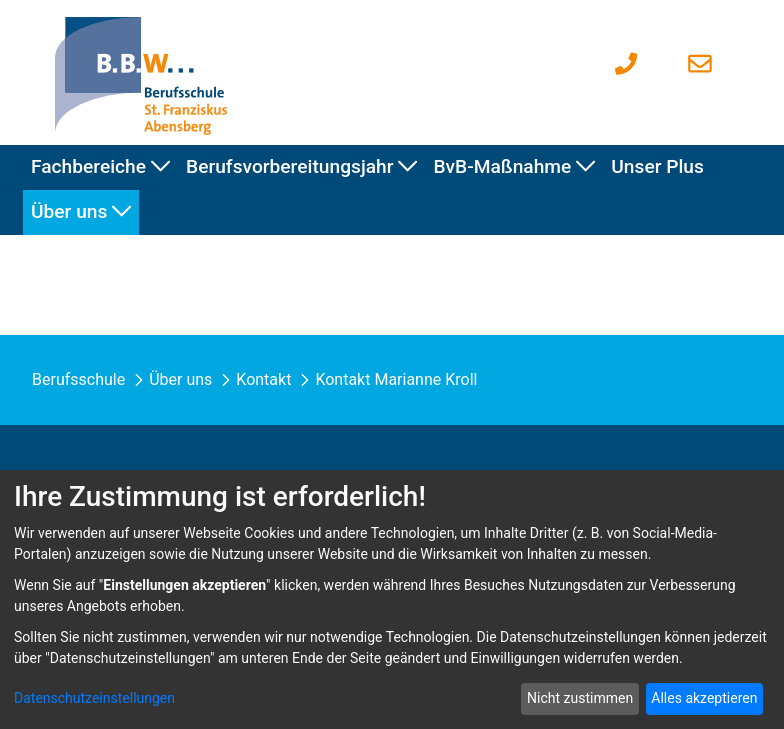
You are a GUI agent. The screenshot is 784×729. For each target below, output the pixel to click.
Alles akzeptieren (704, 698)
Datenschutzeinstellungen (94, 698)
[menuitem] (100, 167)
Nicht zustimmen (580, 698)
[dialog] (392, 599)
